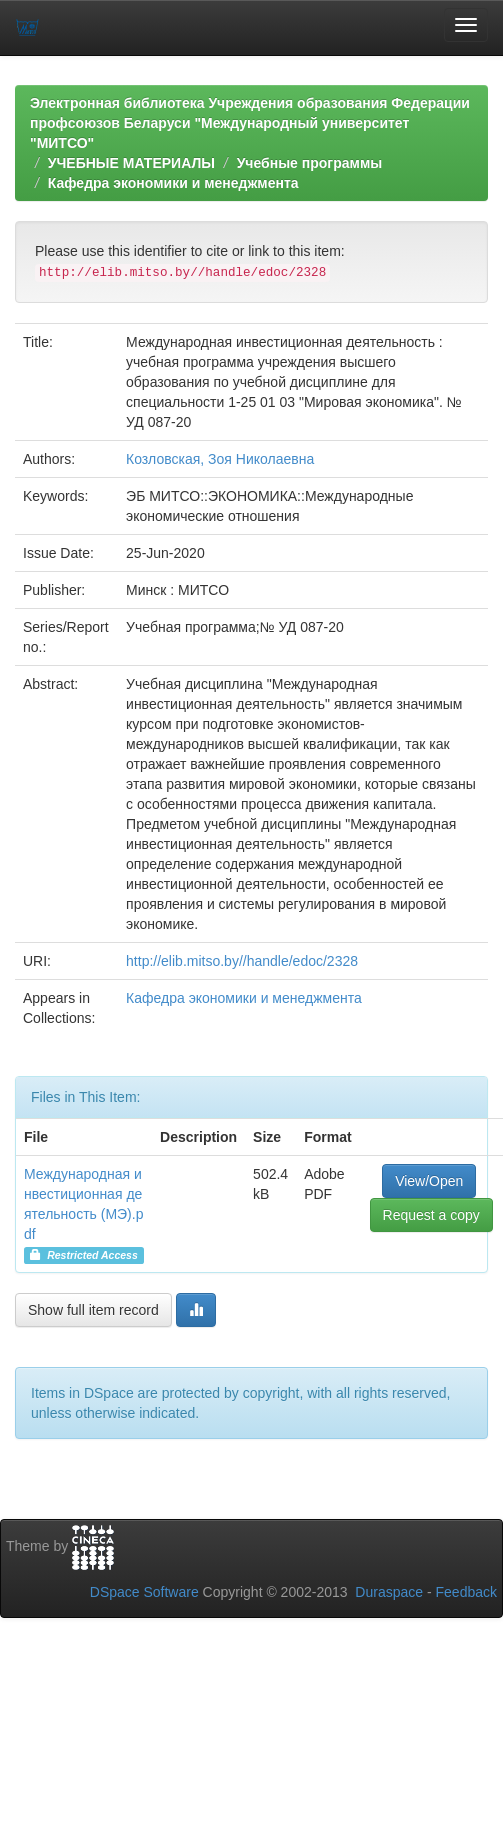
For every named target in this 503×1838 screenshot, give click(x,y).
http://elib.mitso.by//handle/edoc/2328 (242, 961)
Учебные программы (310, 163)
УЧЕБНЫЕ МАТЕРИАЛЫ (131, 163)
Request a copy (431, 1215)
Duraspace (389, 1592)
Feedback (466, 1592)
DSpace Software (144, 1592)
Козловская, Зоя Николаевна (220, 459)
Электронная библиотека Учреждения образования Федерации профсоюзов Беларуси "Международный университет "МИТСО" (250, 123)
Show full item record (93, 1310)
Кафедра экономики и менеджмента (173, 183)
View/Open (429, 1181)
